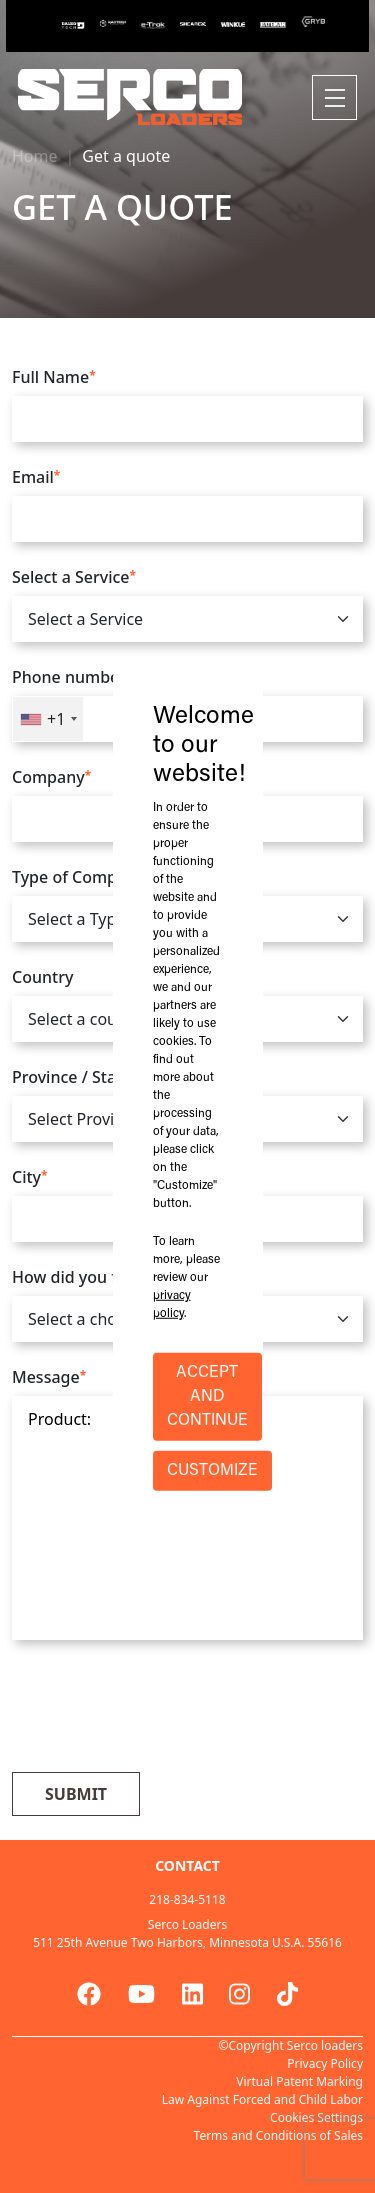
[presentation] (164, 1709)
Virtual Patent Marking (299, 2081)
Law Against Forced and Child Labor (262, 2099)
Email (36, 477)
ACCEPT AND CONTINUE (207, 1397)
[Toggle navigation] (334, 97)
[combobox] (48, 719)
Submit (76, 1794)
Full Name (54, 377)
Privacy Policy (325, 2063)
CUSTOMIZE (212, 1471)
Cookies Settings (316, 2117)
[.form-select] (187, 619)
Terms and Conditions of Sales (278, 2135)
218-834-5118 (187, 1899)
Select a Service (74, 577)
